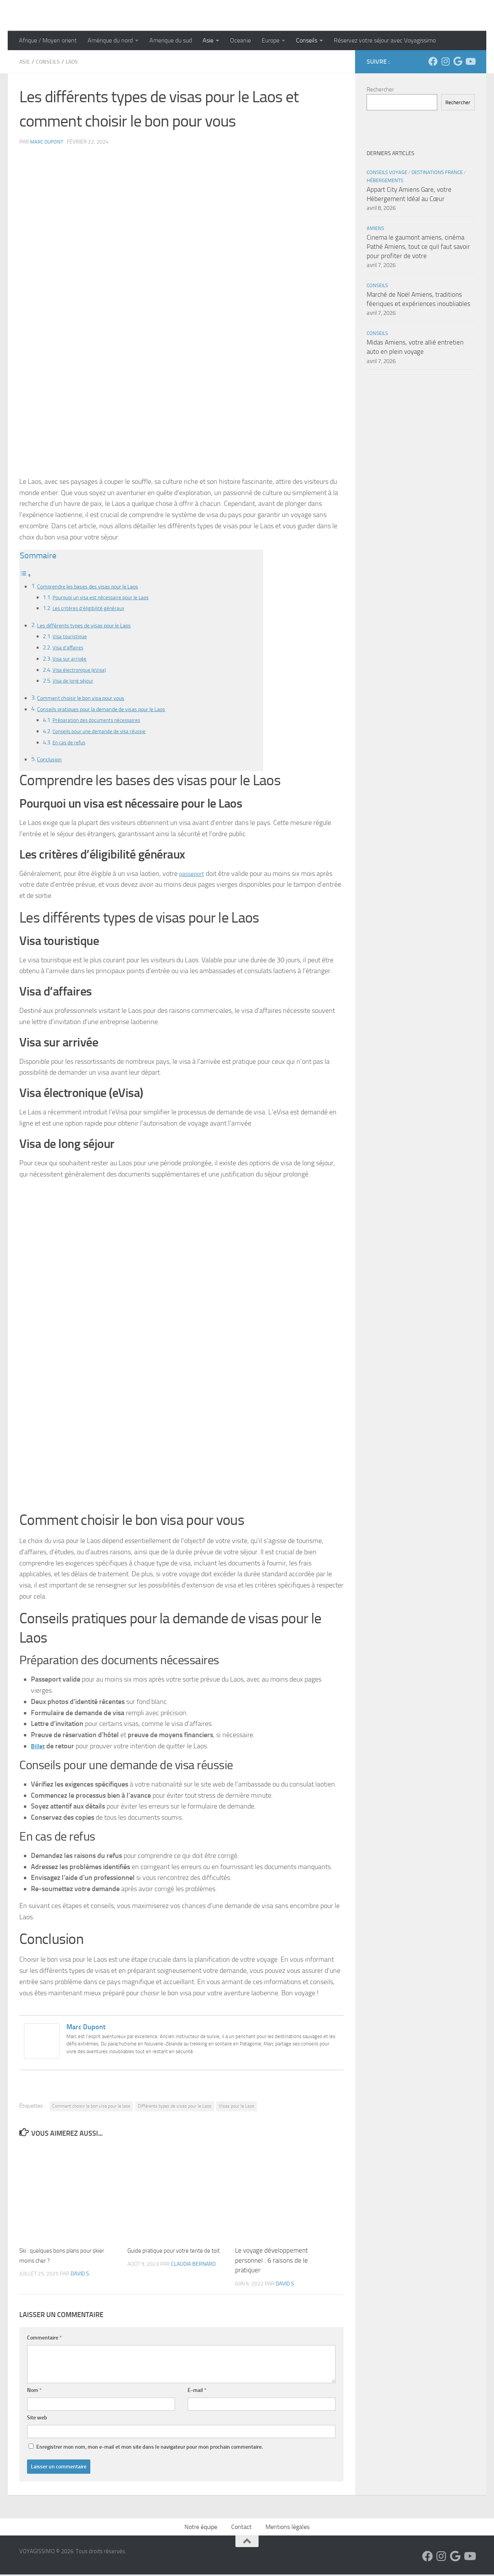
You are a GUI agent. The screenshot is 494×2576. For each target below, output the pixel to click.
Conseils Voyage (387, 172)
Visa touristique (71, 637)
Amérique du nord (110, 40)
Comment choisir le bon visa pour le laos (91, 2108)
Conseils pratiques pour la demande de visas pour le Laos (111, 710)
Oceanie (240, 40)
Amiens (375, 228)
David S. (80, 2275)
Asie (208, 40)
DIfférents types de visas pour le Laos (174, 2108)
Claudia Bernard (193, 2275)
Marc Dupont (47, 142)
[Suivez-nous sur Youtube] (470, 61)
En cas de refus (71, 743)
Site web (37, 2419)
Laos (77, 61)
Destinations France (437, 172)
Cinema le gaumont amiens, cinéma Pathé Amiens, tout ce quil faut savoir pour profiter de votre (418, 246)
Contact (241, 2528)
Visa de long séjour (75, 681)
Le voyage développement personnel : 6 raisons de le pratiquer (271, 2262)
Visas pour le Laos (236, 2108)
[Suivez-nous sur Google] (457, 61)
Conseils (306, 40)
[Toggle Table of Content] (25, 575)
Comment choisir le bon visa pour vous (87, 698)
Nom (34, 2391)
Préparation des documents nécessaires (101, 721)
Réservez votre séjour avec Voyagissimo (385, 40)
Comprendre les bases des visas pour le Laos (94, 586)
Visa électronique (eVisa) (82, 670)
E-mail (197, 2391)
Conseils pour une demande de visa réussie (104, 732)
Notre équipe (200, 2528)
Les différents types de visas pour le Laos (90, 625)
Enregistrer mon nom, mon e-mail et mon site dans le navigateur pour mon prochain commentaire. (149, 2448)
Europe (270, 40)
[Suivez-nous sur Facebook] (433, 61)
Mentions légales (288, 2528)
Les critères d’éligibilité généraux (92, 608)
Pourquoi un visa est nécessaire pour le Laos (106, 597)
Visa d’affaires (69, 648)
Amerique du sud (170, 40)
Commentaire (44, 2339)
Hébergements (385, 180)
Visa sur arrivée (71, 659)
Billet (38, 1747)
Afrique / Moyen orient (48, 40)
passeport (193, 875)
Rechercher (380, 89)
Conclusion (51, 760)
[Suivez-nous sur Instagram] (445, 61)
